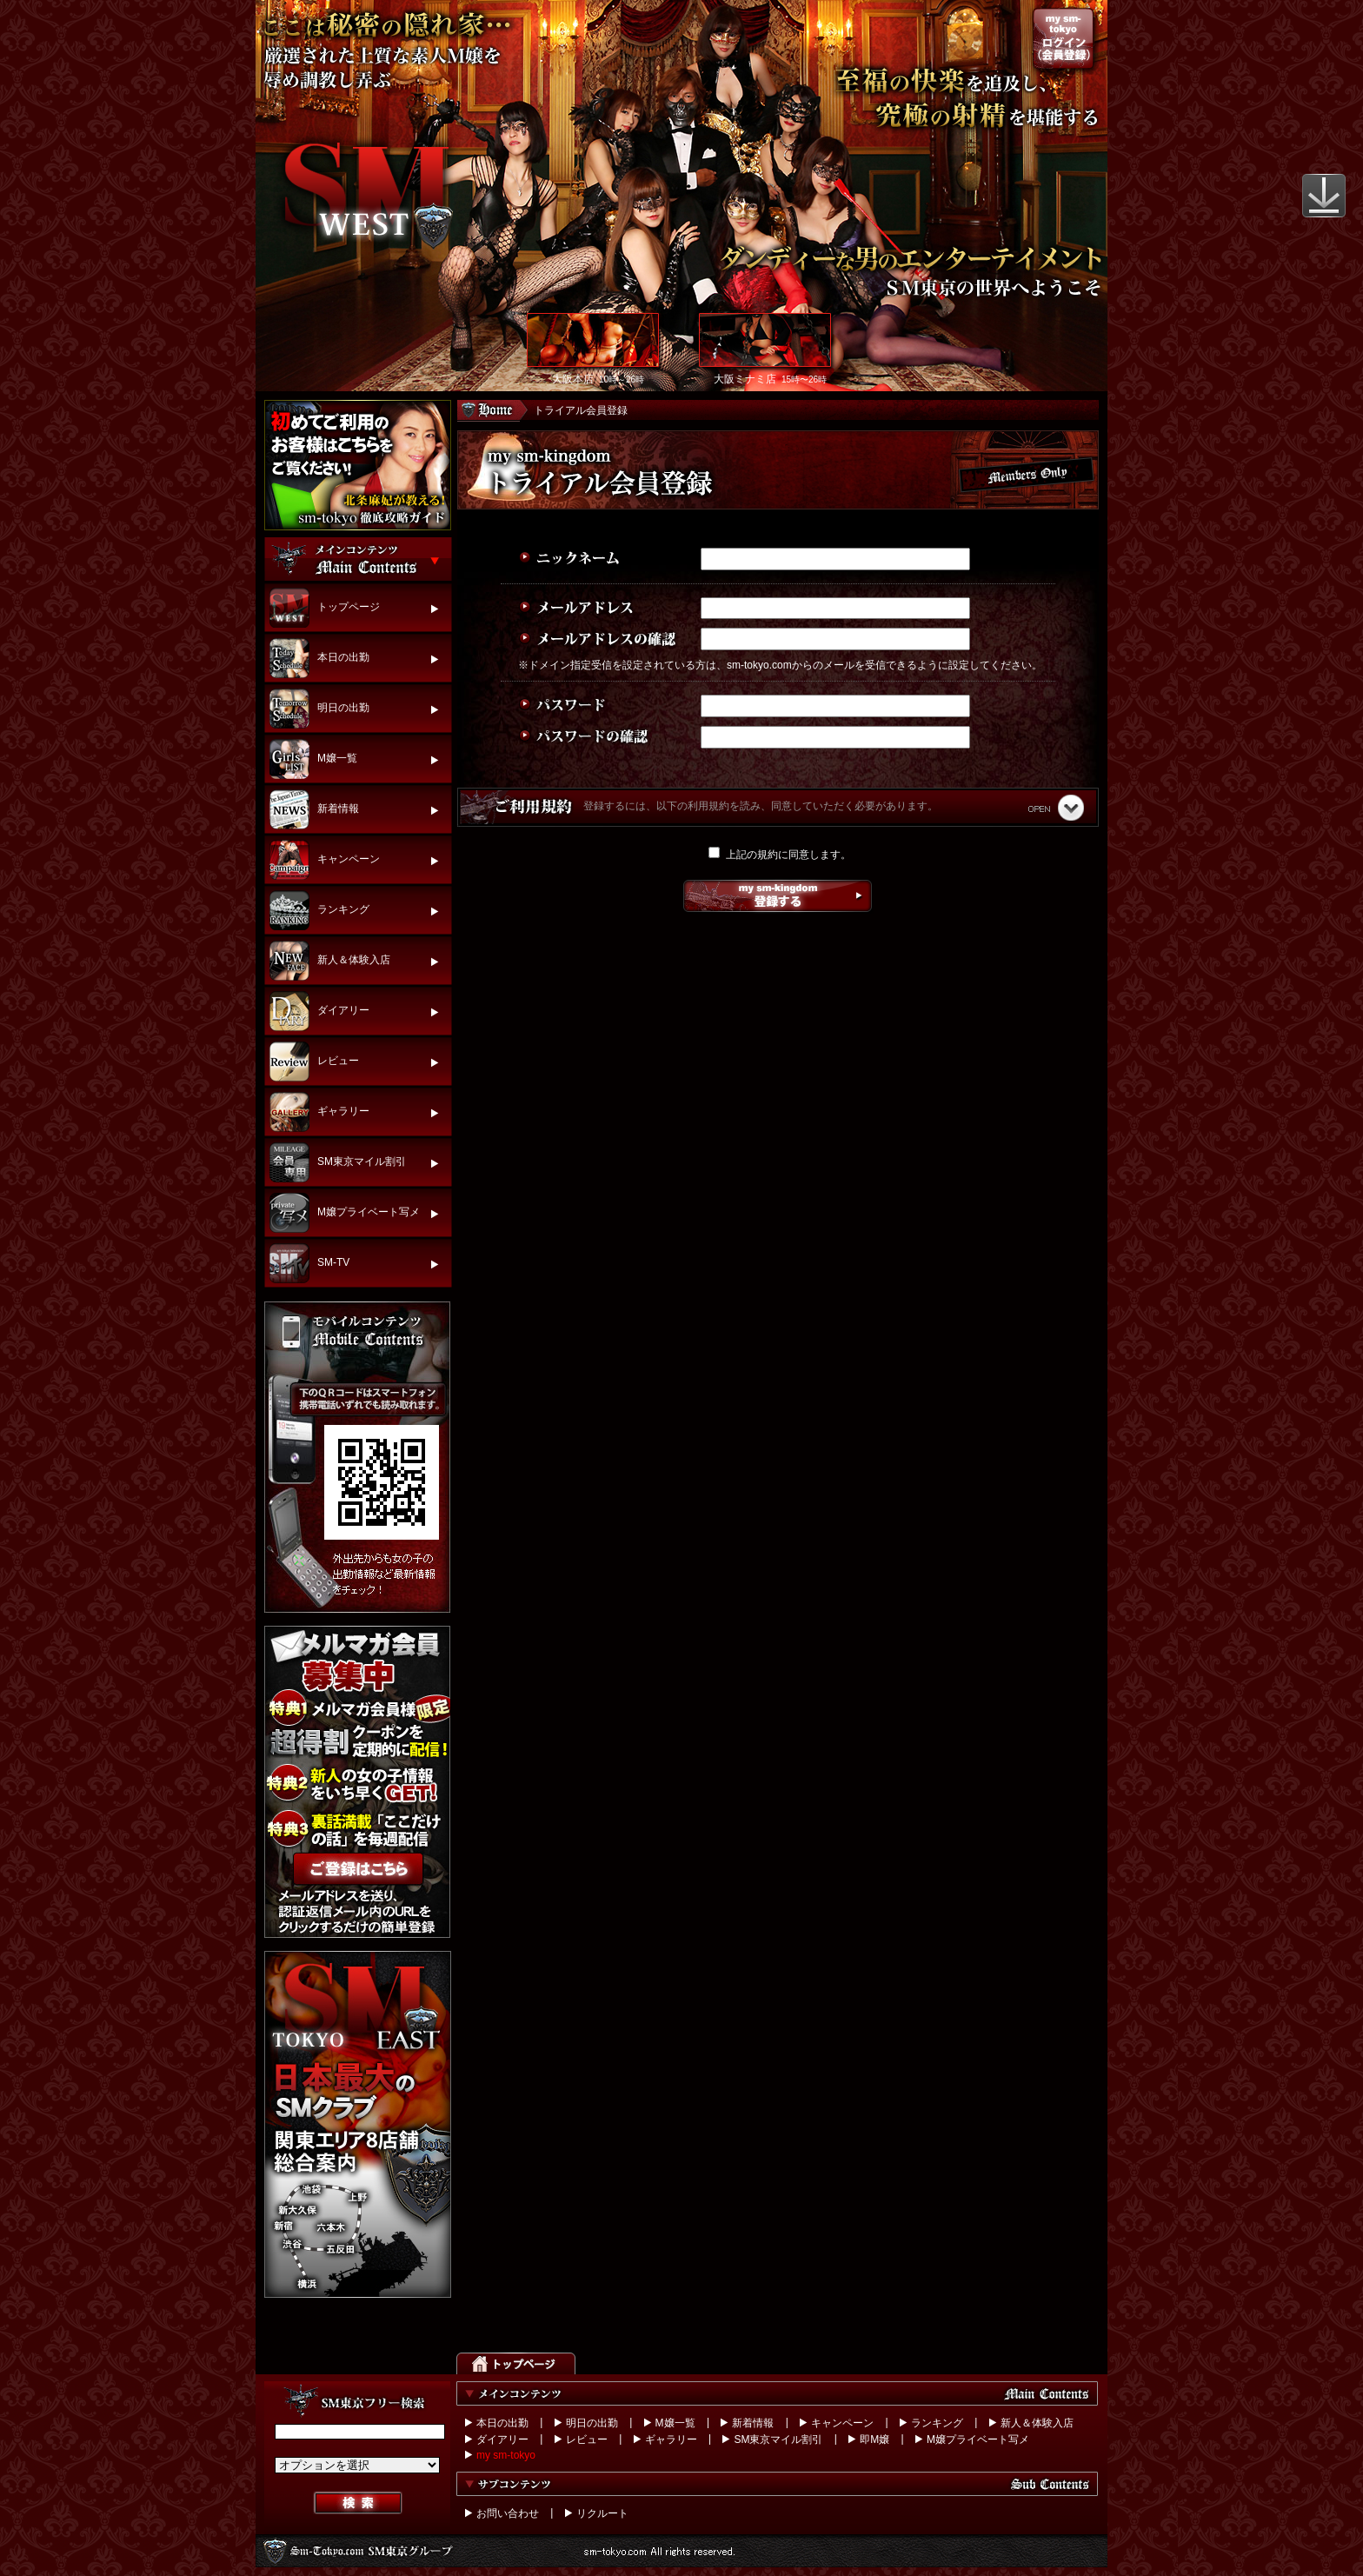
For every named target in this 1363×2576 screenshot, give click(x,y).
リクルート (602, 2513)
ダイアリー (502, 2439)
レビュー (587, 2439)
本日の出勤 (502, 2423)
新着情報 (753, 2423)
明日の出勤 (592, 2423)
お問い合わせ (507, 2513)
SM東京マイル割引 (778, 2439)
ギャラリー (671, 2439)
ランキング (937, 2423)
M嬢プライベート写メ (978, 2439)
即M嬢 (874, 2439)
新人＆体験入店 (1037, 2423)
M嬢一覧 (675, 2423)
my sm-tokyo (505, 2455)
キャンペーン (842, 2423)
